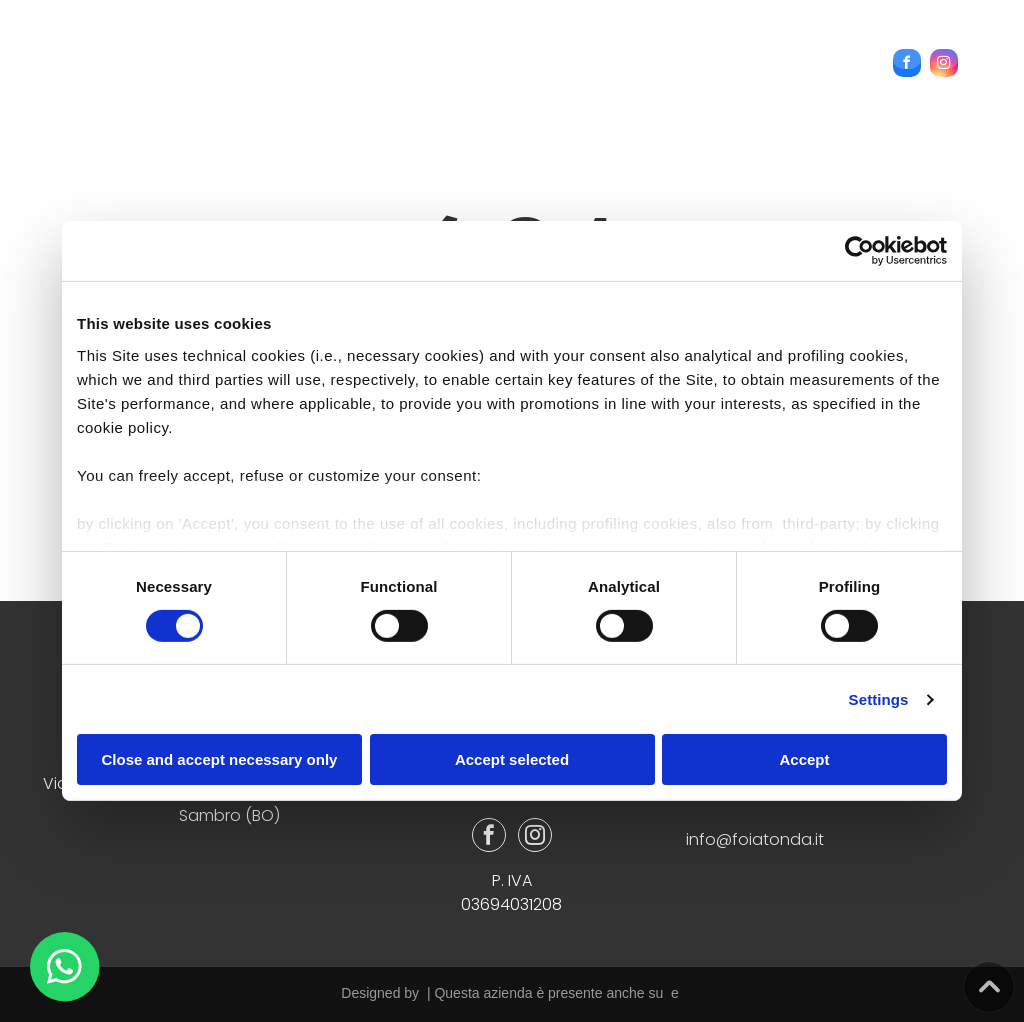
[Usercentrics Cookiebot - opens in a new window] (859, 251)
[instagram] (944, 65)
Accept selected (512, 759)
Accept (804, 759)
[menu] (44, 51)
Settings (879, 699)
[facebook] (907, 65)
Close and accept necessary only (220, 759)
